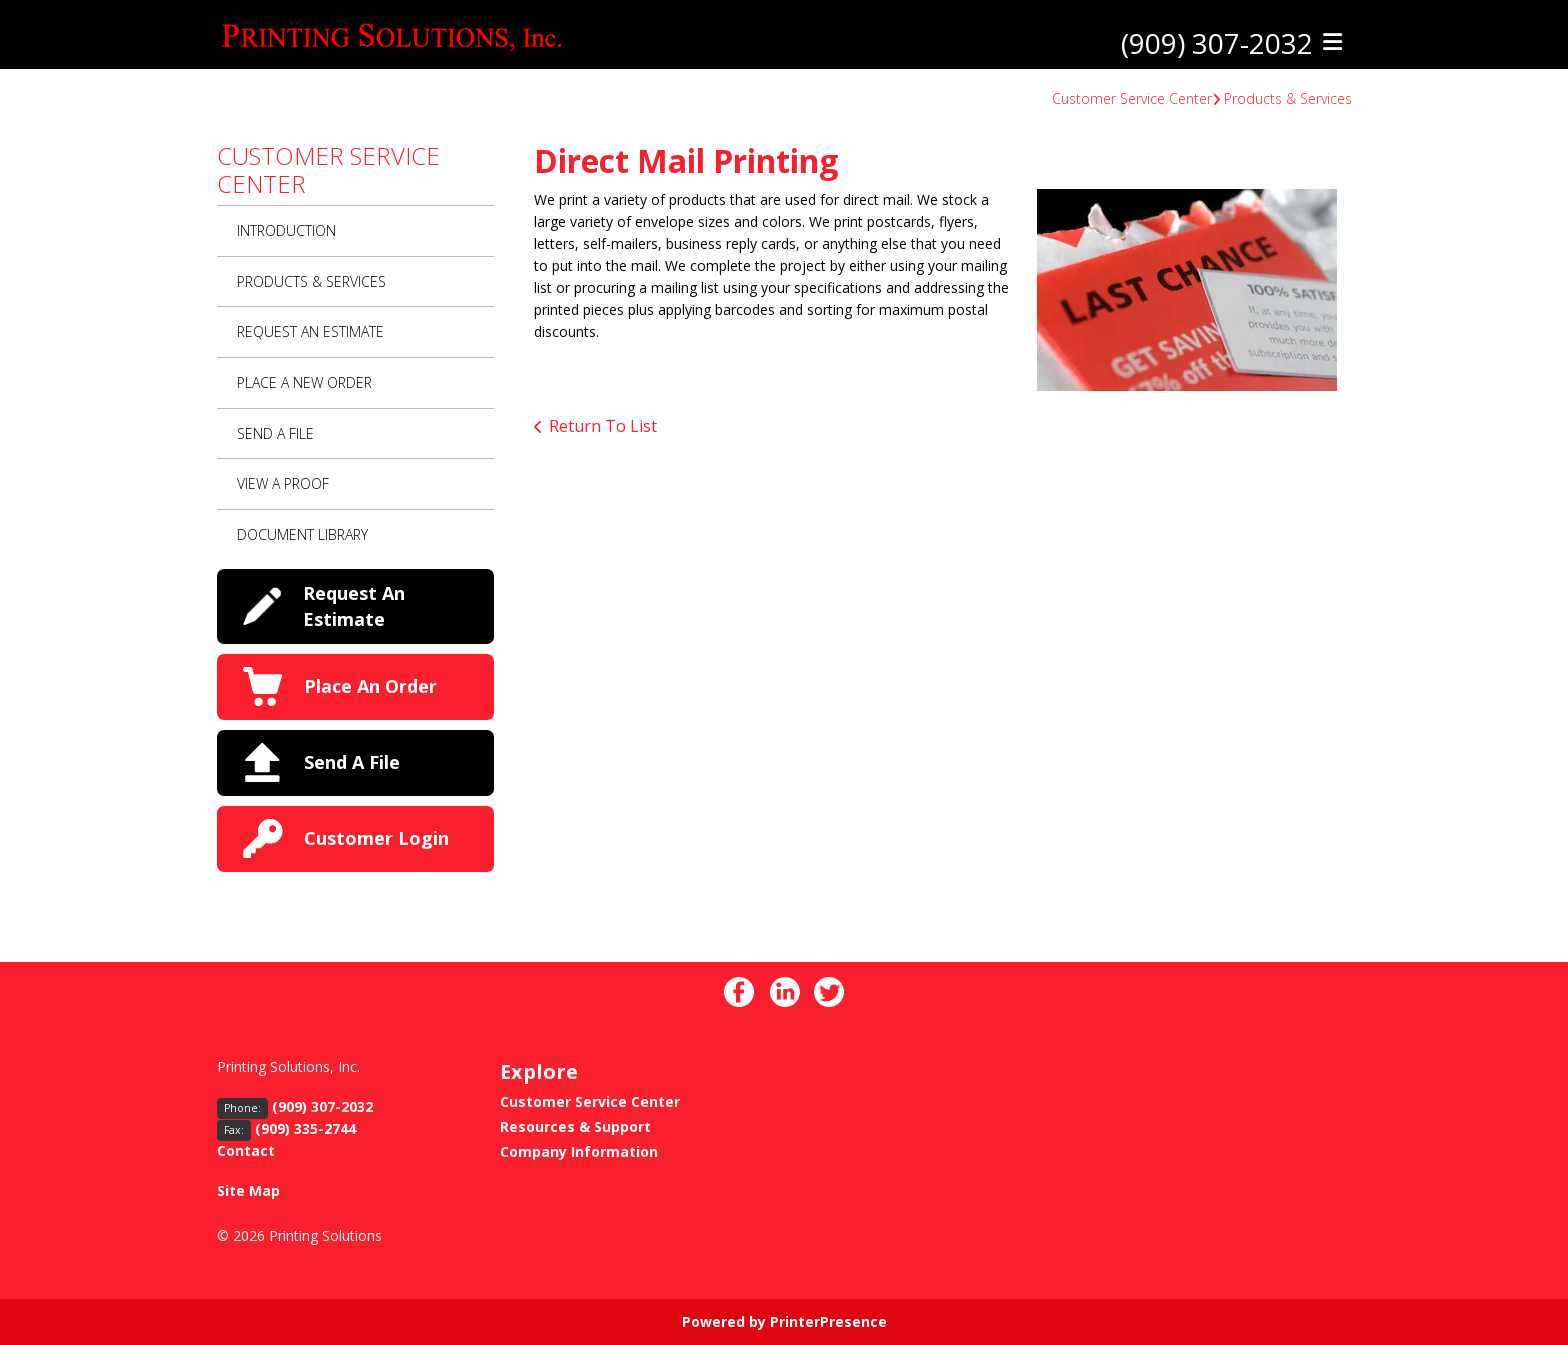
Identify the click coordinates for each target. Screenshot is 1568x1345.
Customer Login (376, 838)
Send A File (275, 433)
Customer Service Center (1132, 98)
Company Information (579, 1151)
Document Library (302, 534)
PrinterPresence (828, 1321)
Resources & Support (575, 1126)
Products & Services (1288, 98)
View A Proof (283, 483)
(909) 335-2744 (305, 1128)
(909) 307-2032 (1217, 43)
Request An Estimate (310, 331)
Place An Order (370, 686)
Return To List (603, 426)
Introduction (286, 230)
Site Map (248, 1190)
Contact (246, 1150)
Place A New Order (304, 382)
